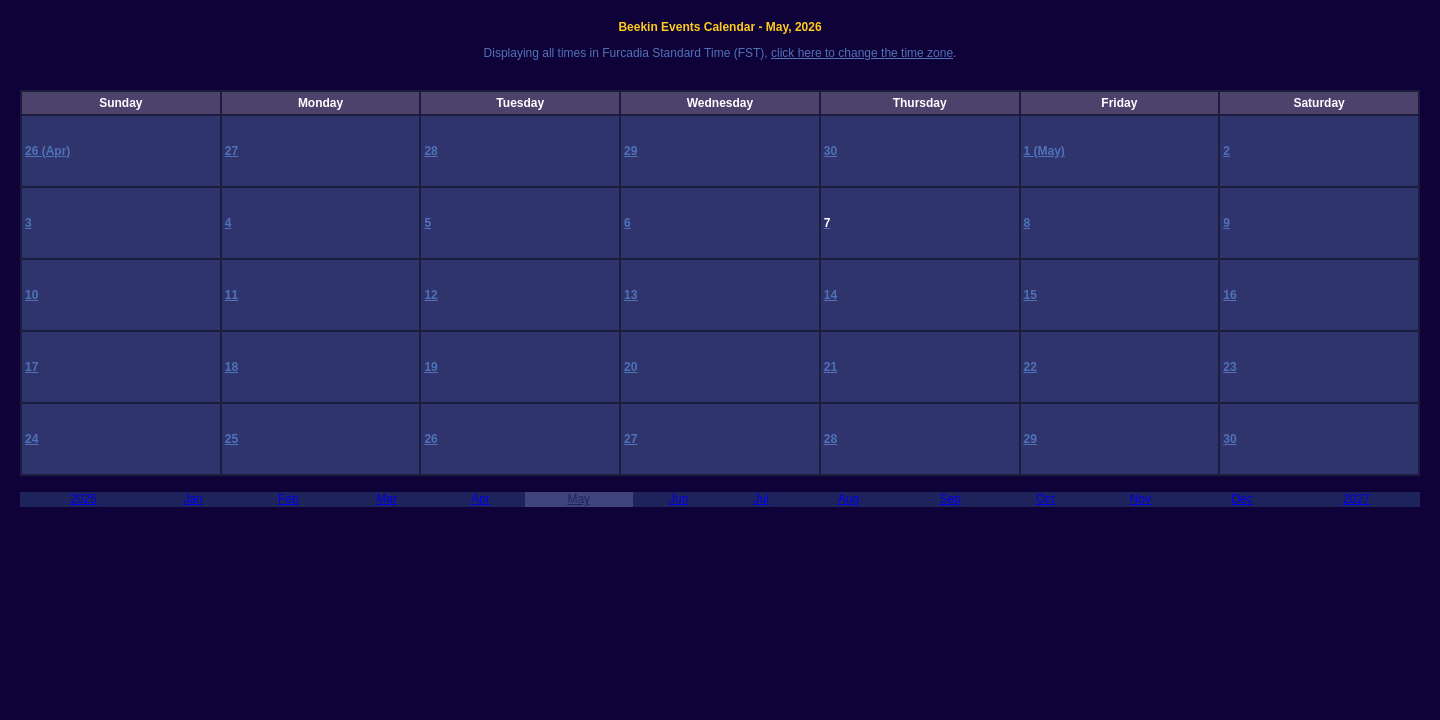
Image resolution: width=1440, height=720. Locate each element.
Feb (288, 499)
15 (1030, 295)
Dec (1241, 499)
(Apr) (56, 151)
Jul (761, 499)
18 (231, 367)
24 (31, 439)
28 (430, 151)
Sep (949, 499)
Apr (480, 499)
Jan (192, 499)
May (578, 499)
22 (1030, 367)
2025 (83, 499)
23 (1229, 367)
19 (430, 367)
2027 (1356, 499)
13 (630, 295)
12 (430, 295)
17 (31, 367)
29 (630, 151)
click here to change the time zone (862, 53)
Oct (1045, 499)
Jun (678, 499)
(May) (1049, 151)
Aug (848, 499)
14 (830, 295)
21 (830, 367)
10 (31, 295)
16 (1229, 295)
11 (231, 295)
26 (33, 151)
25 (231, 439)
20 (630, 367)
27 (231, 151)
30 (830, 151)
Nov (1140, 499)
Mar (386, 499)
